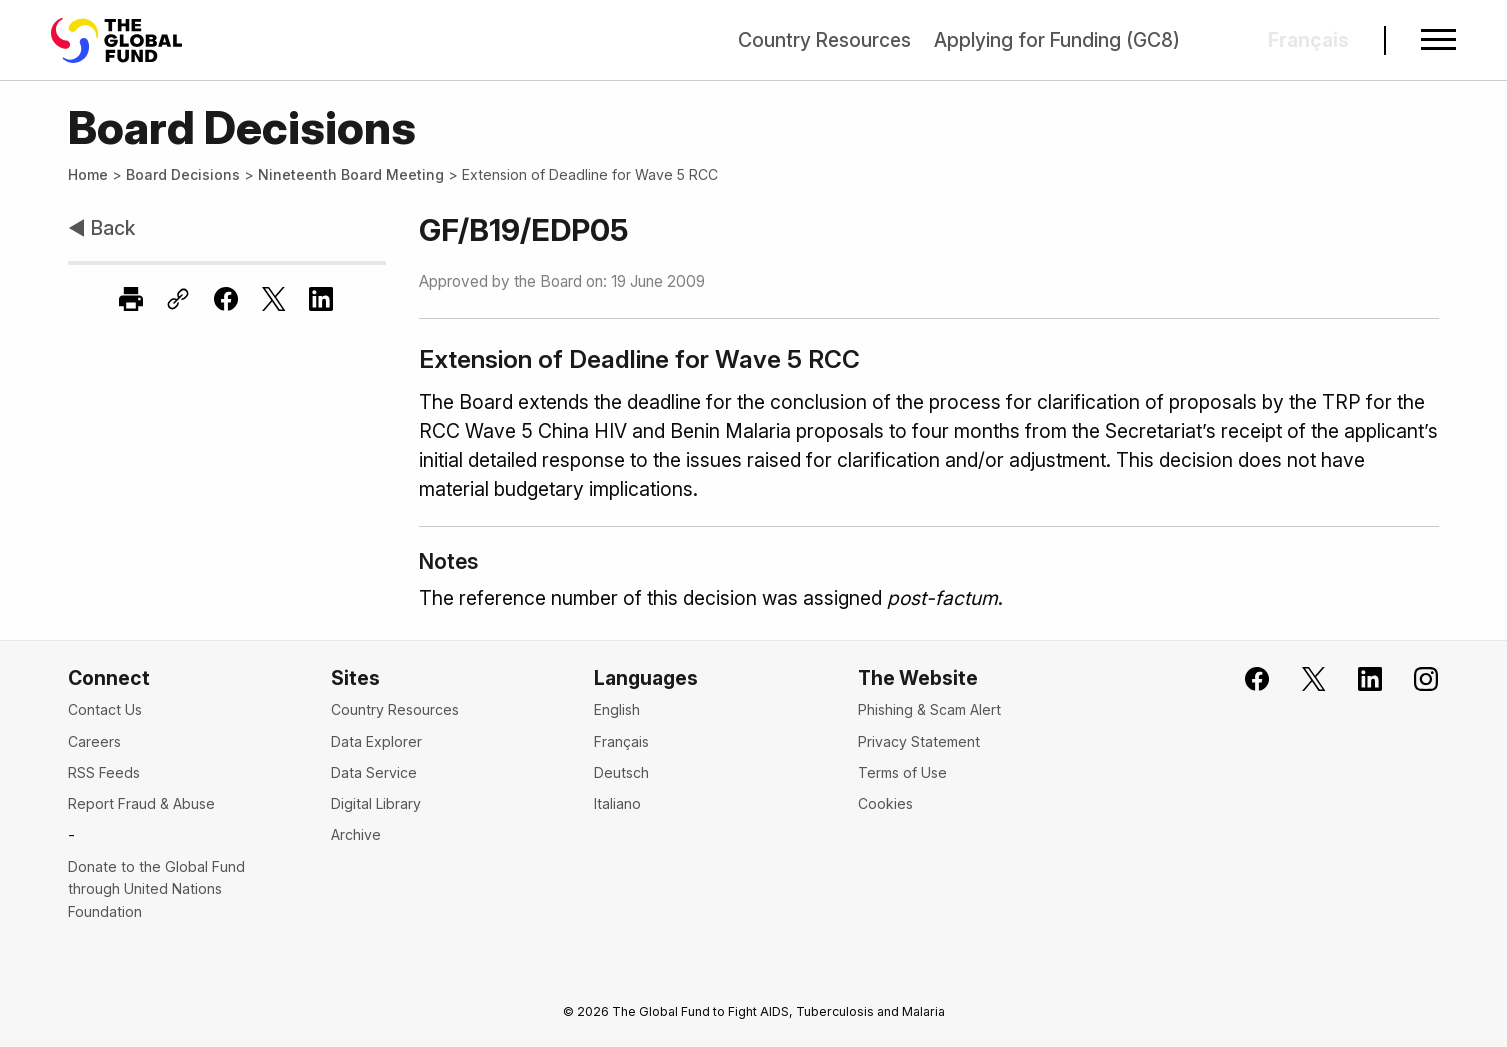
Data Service (374, 772)
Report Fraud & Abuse (141, 803)
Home (88, 174)
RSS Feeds (104, 772)
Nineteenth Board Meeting (351, 174)
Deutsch (621, 772)
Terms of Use (902, 772)
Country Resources (824, 40)
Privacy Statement (919, 741)
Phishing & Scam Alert (929, 709)
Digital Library (376, 803)
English (617, 709)
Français (621, 741)
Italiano (617, 803)
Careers (94, 741)
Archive (356, 834)
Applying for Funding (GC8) (1057, 40)
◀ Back (101, 228)
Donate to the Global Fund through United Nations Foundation (156, 889)
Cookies (885, 803)
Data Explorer (376, 741)
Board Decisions (183, 174)
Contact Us (105, 709)
